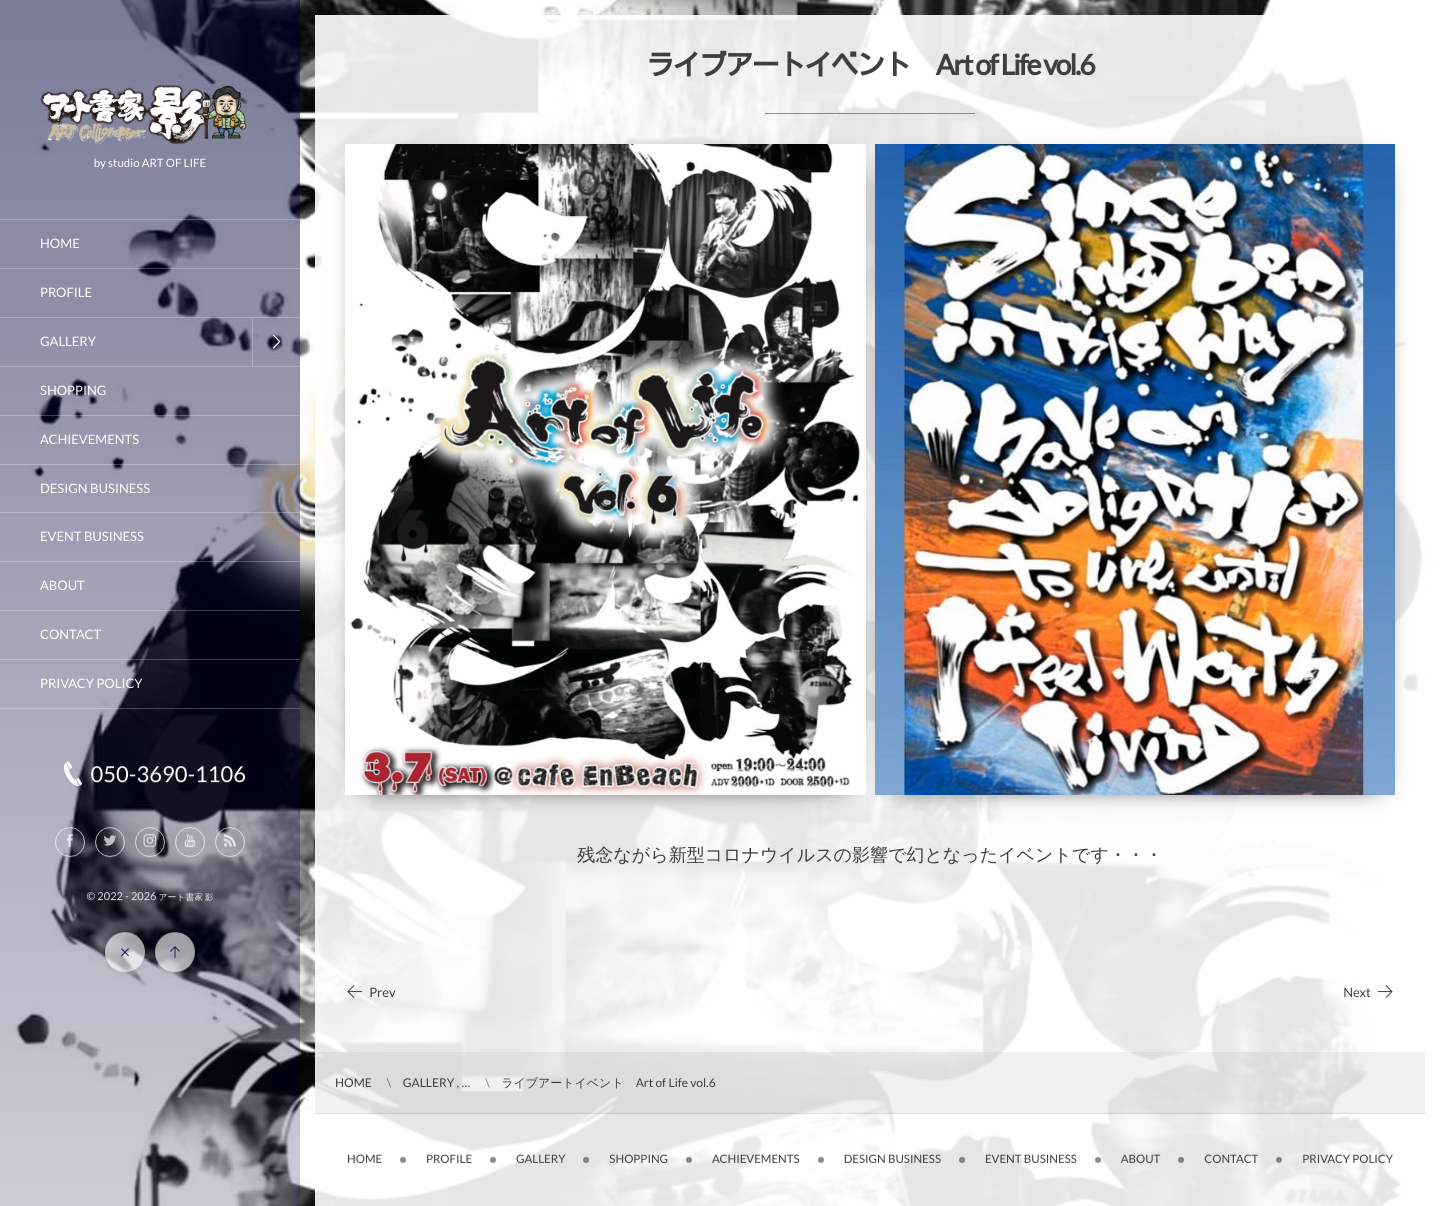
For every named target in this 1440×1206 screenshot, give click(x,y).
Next (1369, 992)
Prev (370, 992)
